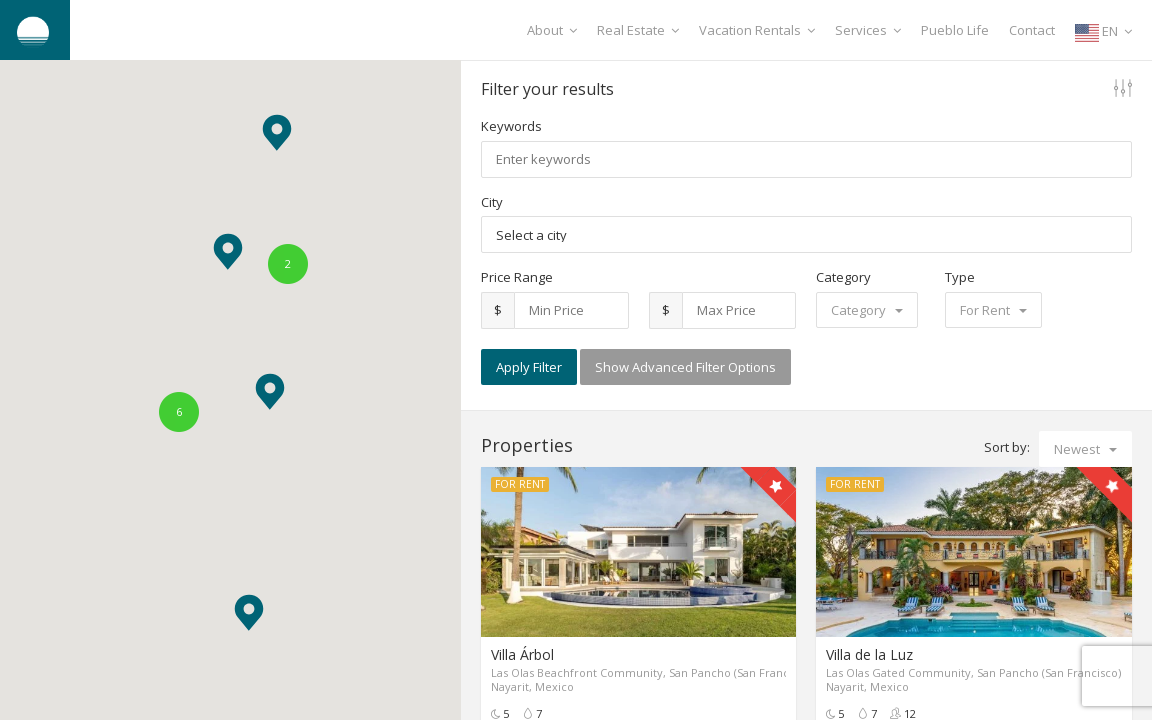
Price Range (517, 277)
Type (960, 277)
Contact (1032, 30)
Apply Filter (529, 367)
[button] (277, 132)
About (552, 30)
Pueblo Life (955, 30)
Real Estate (638, 30)
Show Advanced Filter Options (685, 367)
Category (843, 277)
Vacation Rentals (757, 30)
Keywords (511, 126)
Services (868, 30)
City (492, 202)
